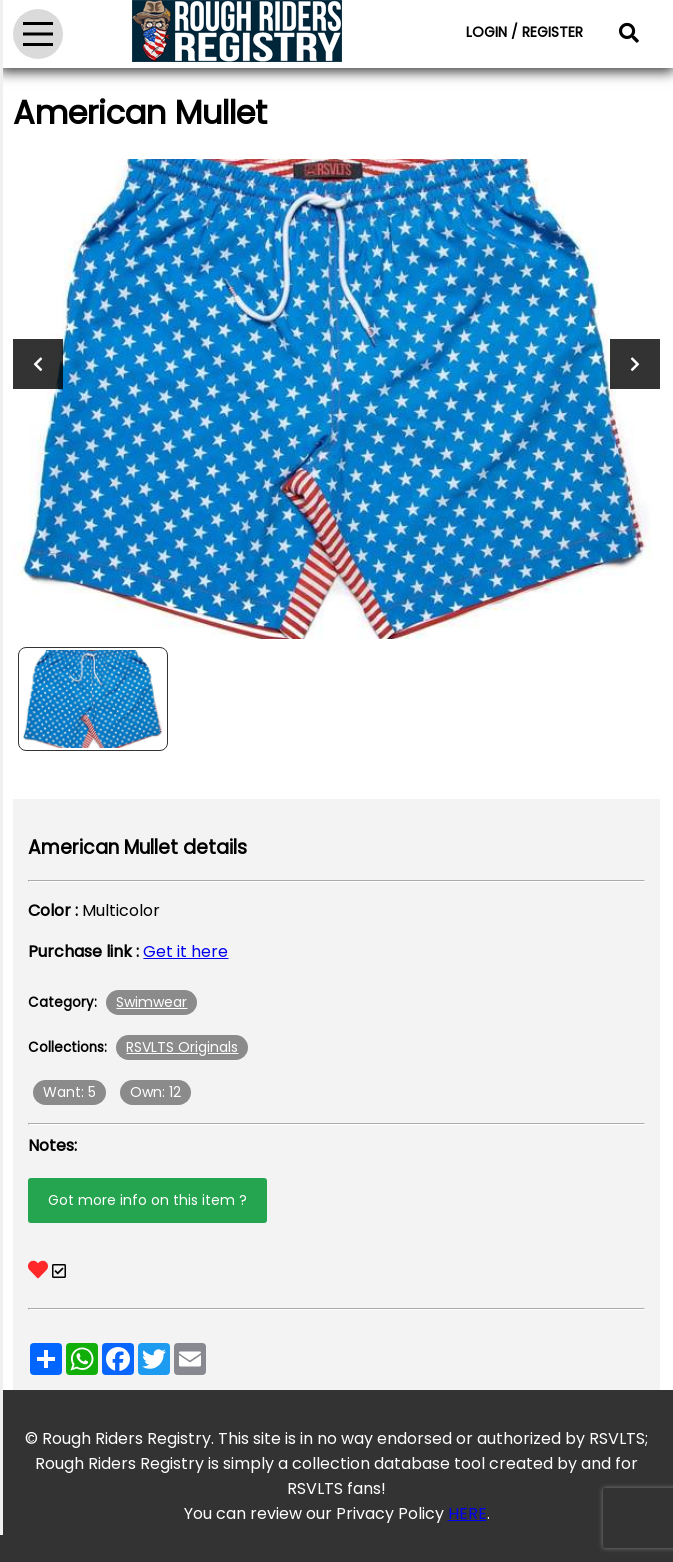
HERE (467, 1513)
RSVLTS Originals (182, 1047)
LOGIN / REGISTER (524, 32)
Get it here (185, 951)
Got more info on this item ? (147, 1200)
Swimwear (151, 1002)
